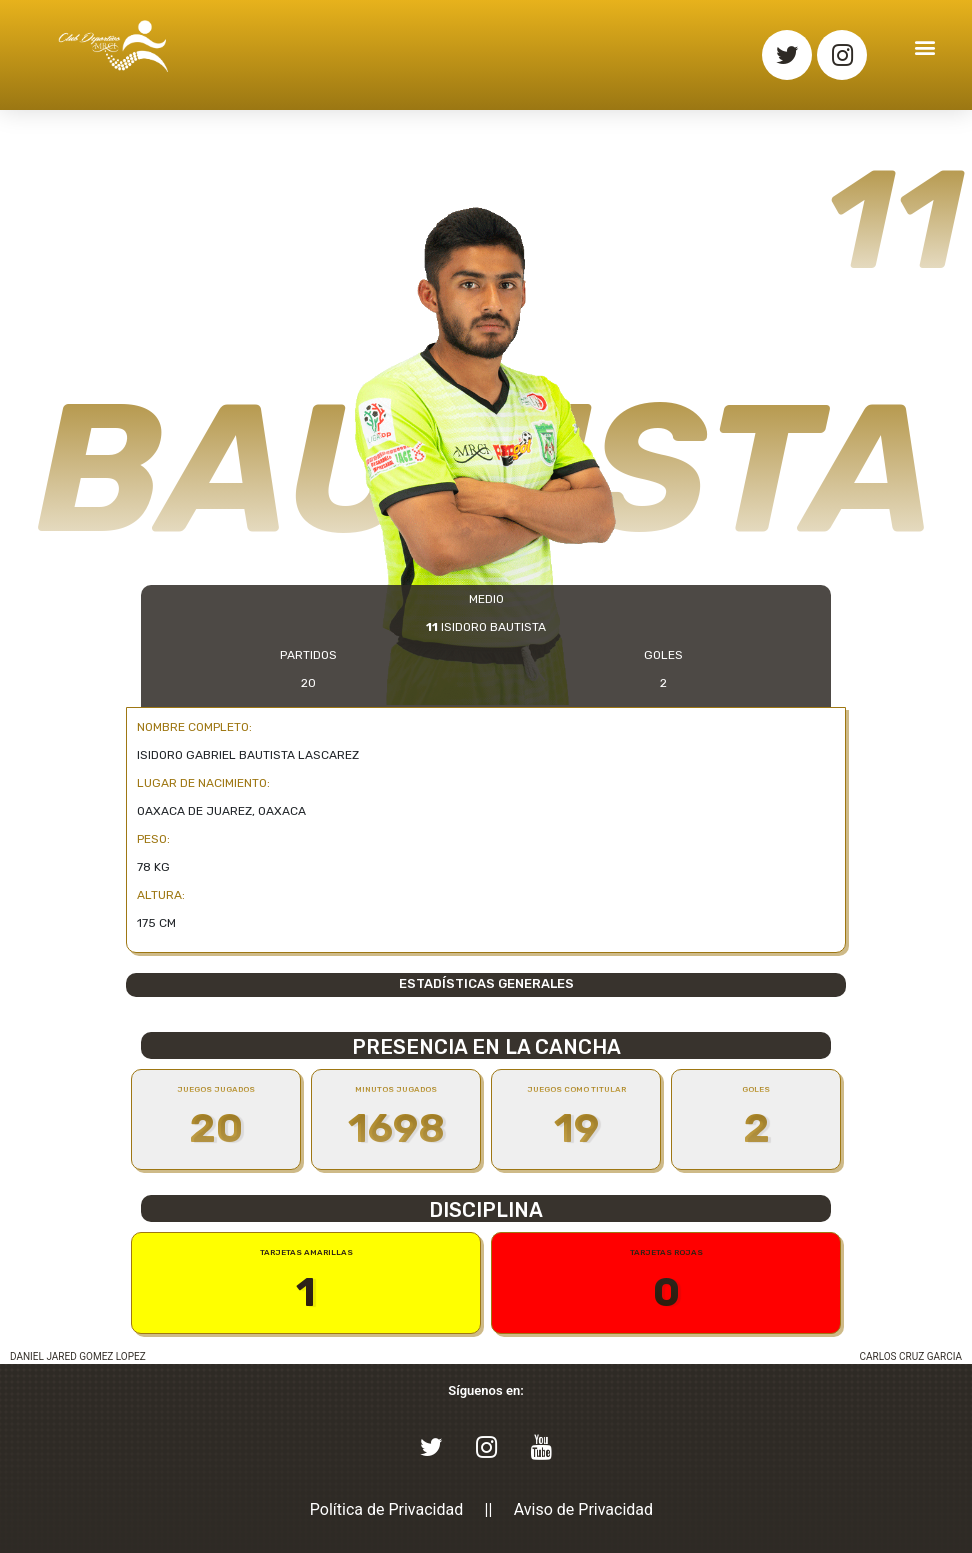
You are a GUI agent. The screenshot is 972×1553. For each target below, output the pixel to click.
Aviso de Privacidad (583, 1509)
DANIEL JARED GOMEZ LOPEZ (78, 1356)
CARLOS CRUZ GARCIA (910, 1356)
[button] (925, 46)
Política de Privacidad (386, 1509)
